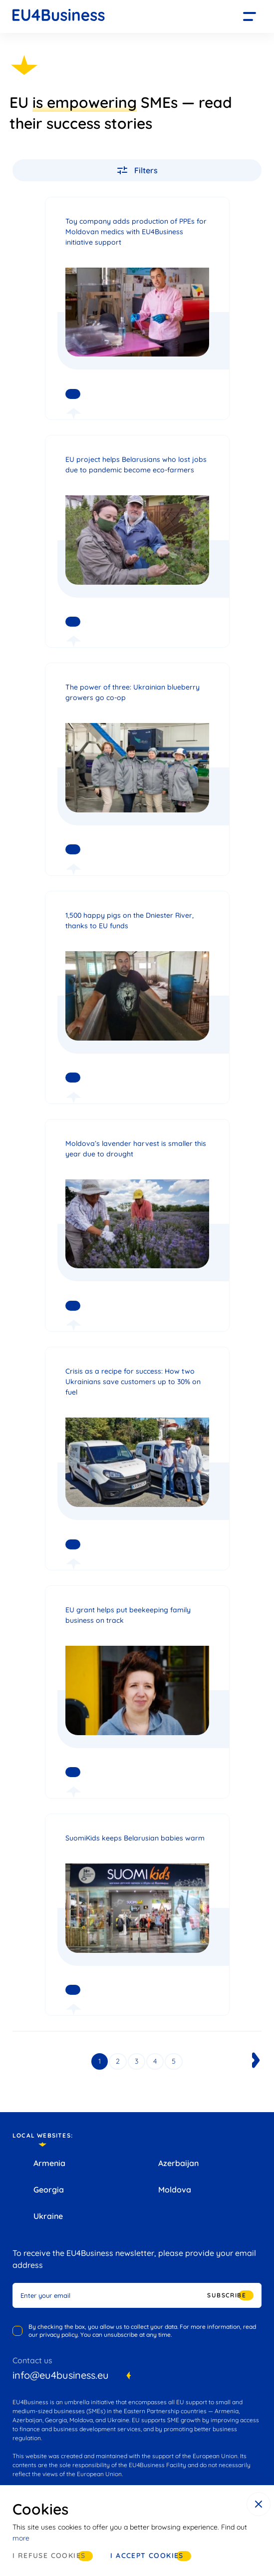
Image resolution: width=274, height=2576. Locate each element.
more (20, 2538)
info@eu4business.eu (60, 2375)
